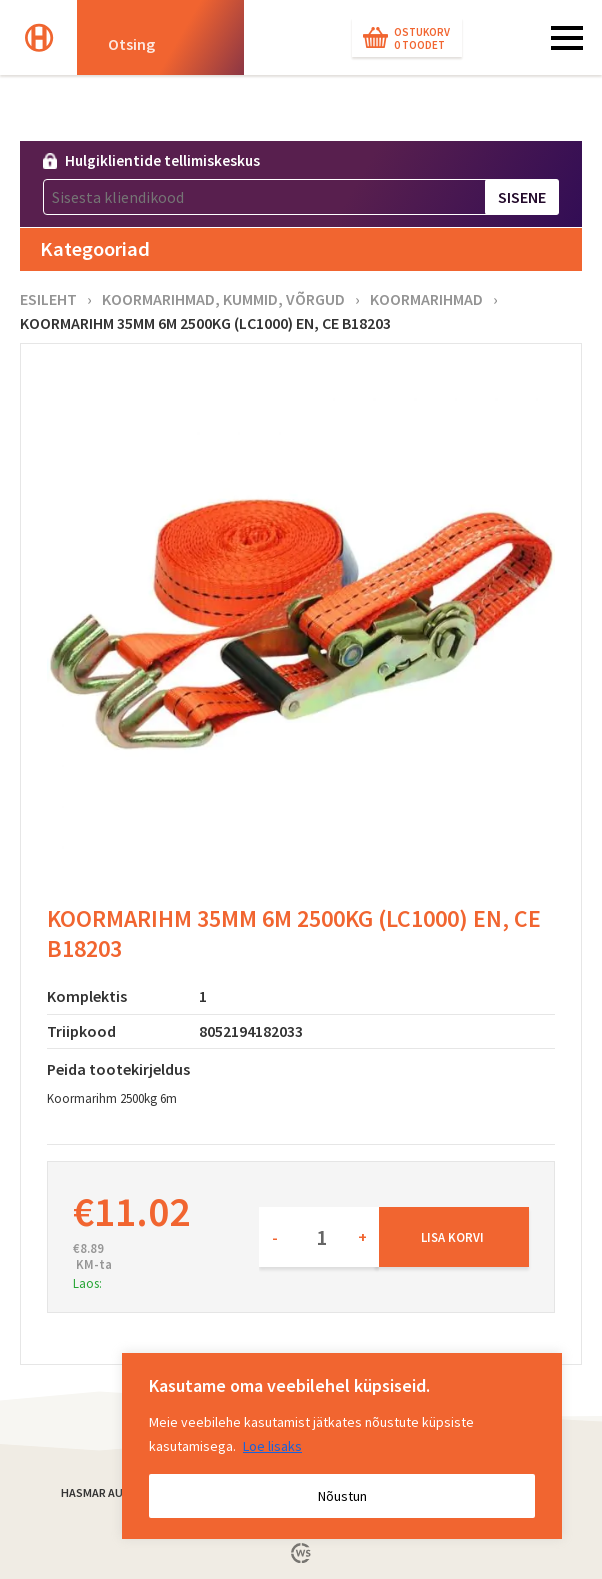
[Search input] (168, 43)
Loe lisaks (272, 1446)
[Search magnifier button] (267, 43)
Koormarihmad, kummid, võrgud (223, 299)
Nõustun (342, 1496)
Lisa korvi (452, 1237)
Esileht (48, 299)
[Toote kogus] (319, 1237)
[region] (342, 1446)
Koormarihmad (426, 299)
